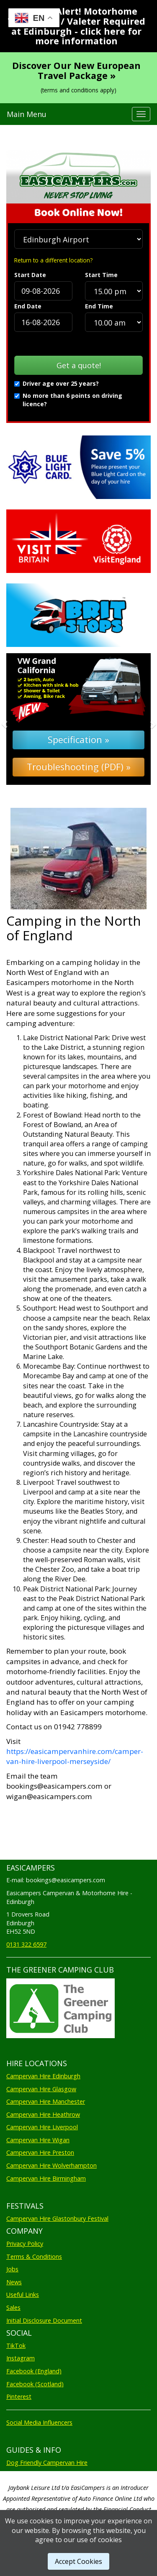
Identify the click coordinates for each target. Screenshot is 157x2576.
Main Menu (26, 114)
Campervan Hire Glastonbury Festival (57, 2218)
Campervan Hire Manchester (45, 2101)
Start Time (101, 275)
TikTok (16, 2345)
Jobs (12, 2269)
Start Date (30, 275)
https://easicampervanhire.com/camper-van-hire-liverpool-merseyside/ (74, 1756)
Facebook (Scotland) (35, 2384)
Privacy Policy (24, 2244)
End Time (99, 306)
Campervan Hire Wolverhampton (51, 2165)
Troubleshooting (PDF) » (79, 767)
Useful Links (22, 2295)
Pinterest (18, 2396)
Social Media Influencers (39, 2422)
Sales (13, 2307)
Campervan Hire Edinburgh (43, 2076)
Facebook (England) (34, 2371)
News (14, 2282)
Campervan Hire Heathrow (43, 2114)
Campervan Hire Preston (40, 2152)
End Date (27, 306)
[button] (17, 718)
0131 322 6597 (26, 1944)
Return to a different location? (53, 260)
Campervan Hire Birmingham (46, 2178)
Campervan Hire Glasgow (41, 2089)
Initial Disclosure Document (44, 2320)
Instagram (20, 2358)
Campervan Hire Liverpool (42, 2127)
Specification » (78, 739)
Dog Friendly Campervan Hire (47, 2463)
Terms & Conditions (34, 2256)
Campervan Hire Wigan (37, 2140)
